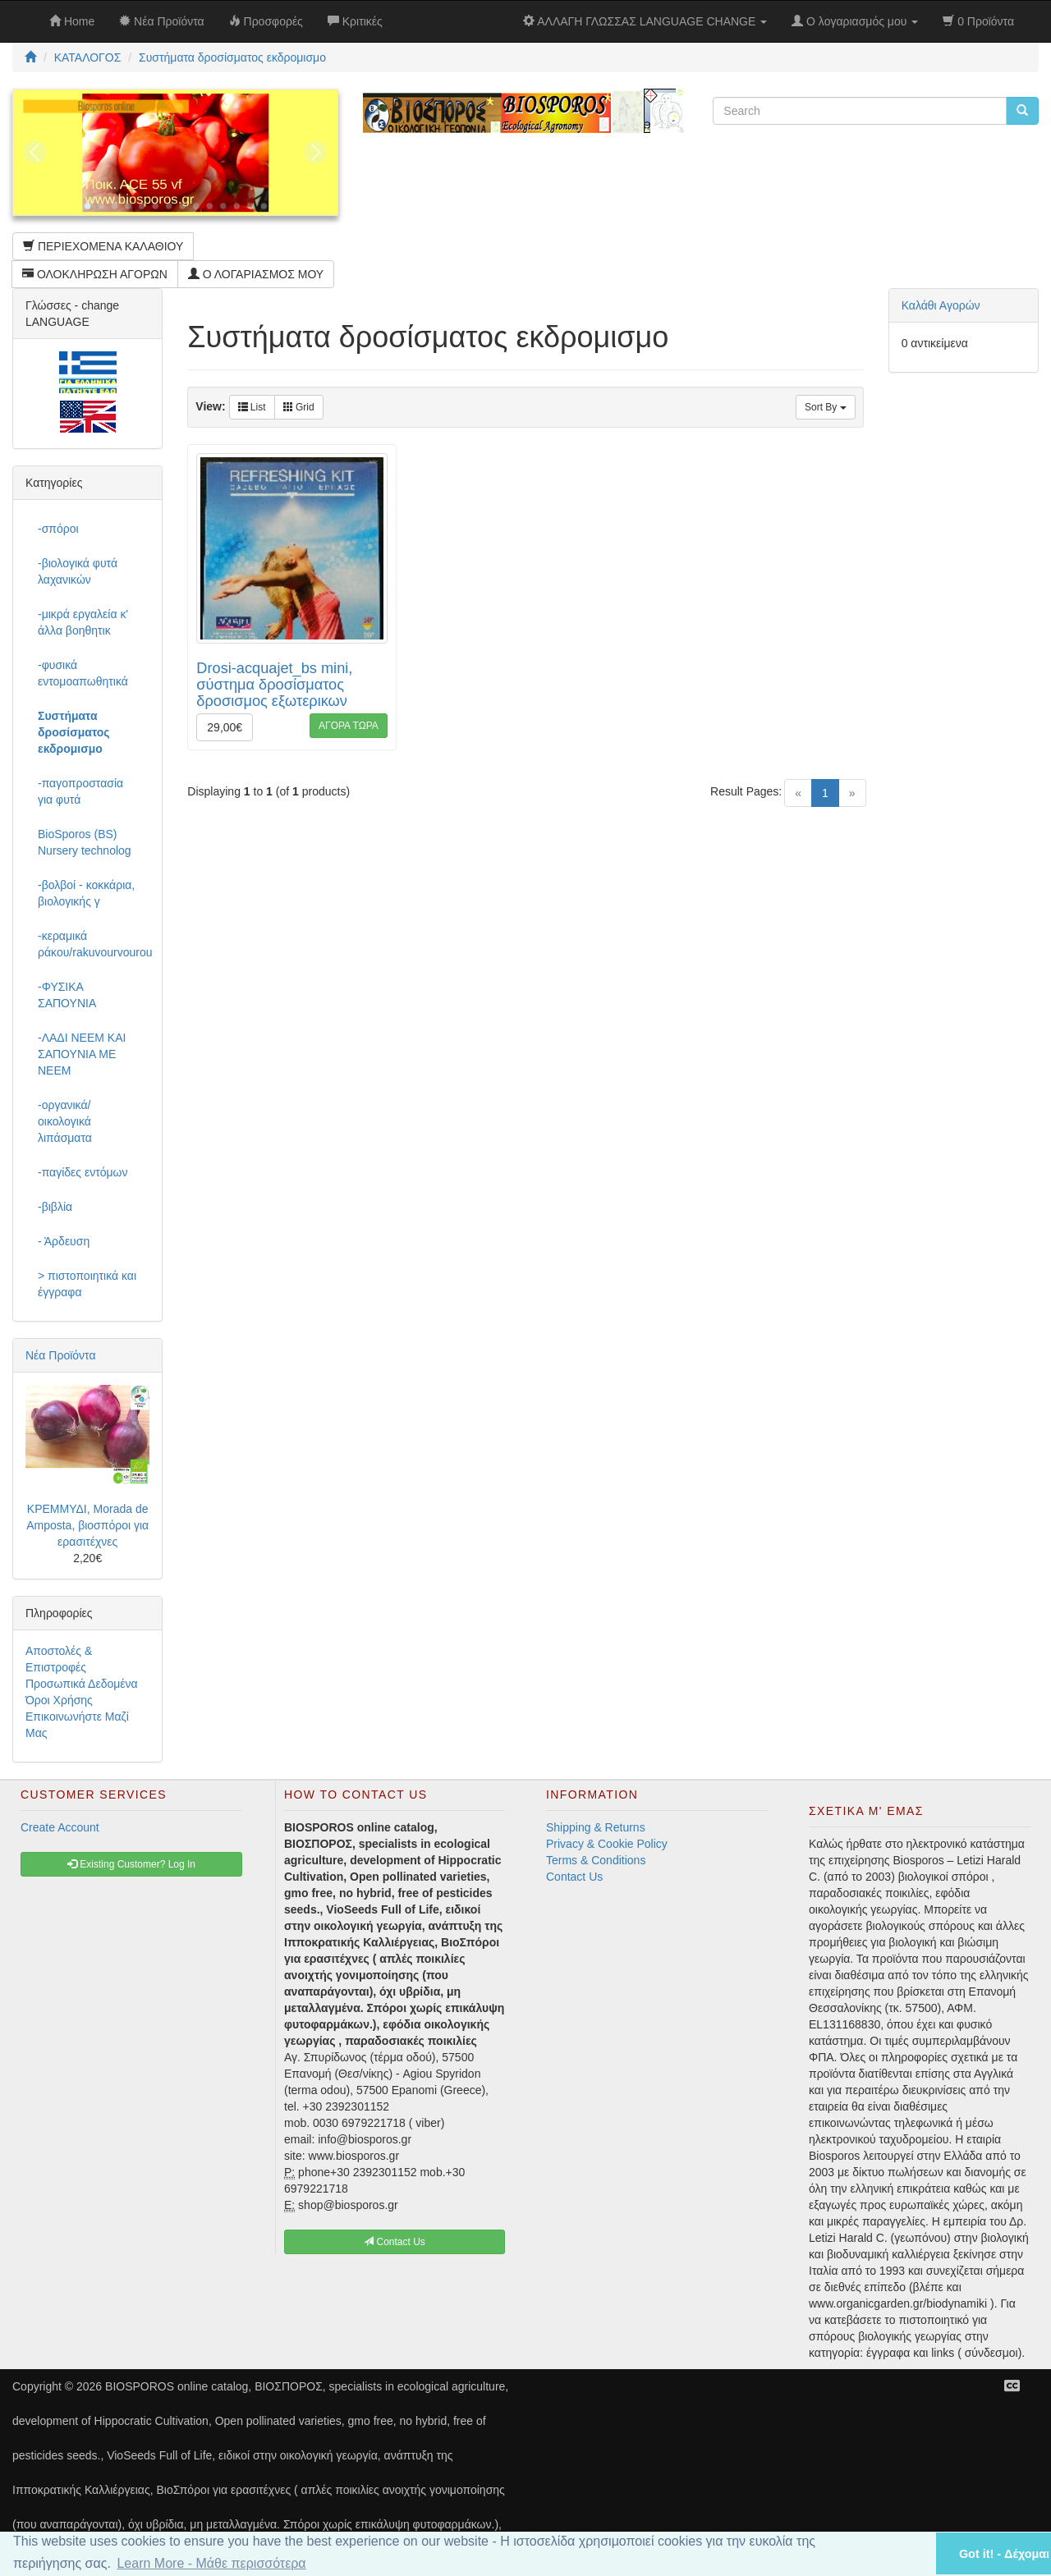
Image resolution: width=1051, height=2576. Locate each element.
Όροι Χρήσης (59, 1700)
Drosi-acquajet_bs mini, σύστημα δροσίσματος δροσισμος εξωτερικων (274, 684)
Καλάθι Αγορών (941, 305)
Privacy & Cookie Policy (607, 1843)
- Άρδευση (63, 1241)
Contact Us (574, 1876)
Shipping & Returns (595, 1827)
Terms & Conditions (595, 1860)
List (252, 407)
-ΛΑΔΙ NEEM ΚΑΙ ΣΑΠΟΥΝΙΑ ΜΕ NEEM (82, 1054)
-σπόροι (58, 528)
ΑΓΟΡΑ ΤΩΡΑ (349, 725)
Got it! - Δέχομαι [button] (1004, 2553)
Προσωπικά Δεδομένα (81, 1683)
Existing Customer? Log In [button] (131, 1864)
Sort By (826, 407)
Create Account (60, 1827)
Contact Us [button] (394, 2242)
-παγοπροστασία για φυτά (80, 791)
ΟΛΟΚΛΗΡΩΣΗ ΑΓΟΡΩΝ (95, 274)
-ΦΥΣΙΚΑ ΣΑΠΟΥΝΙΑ (67, 995)
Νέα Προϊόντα (60, 1355)
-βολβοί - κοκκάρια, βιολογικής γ (86, 893)
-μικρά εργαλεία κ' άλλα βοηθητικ (83, 622)
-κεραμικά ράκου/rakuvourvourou (93, 944)
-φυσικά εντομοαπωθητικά (83, 673)
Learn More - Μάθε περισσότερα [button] (211, 2563)
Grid (298, 407)
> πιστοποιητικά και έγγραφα (87, 1284)
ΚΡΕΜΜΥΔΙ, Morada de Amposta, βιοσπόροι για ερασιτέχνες (87, 1525)
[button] (902, 2553)
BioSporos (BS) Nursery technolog (84, 842)
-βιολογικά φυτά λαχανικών (77, 571)
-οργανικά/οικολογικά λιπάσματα (65, 1121)
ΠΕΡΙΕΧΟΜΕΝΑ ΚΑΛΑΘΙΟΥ (103, 246)
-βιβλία (55, 1206)
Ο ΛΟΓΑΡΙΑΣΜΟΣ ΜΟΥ (256, 274)
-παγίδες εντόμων (83, 1172)
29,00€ (224, 727)
